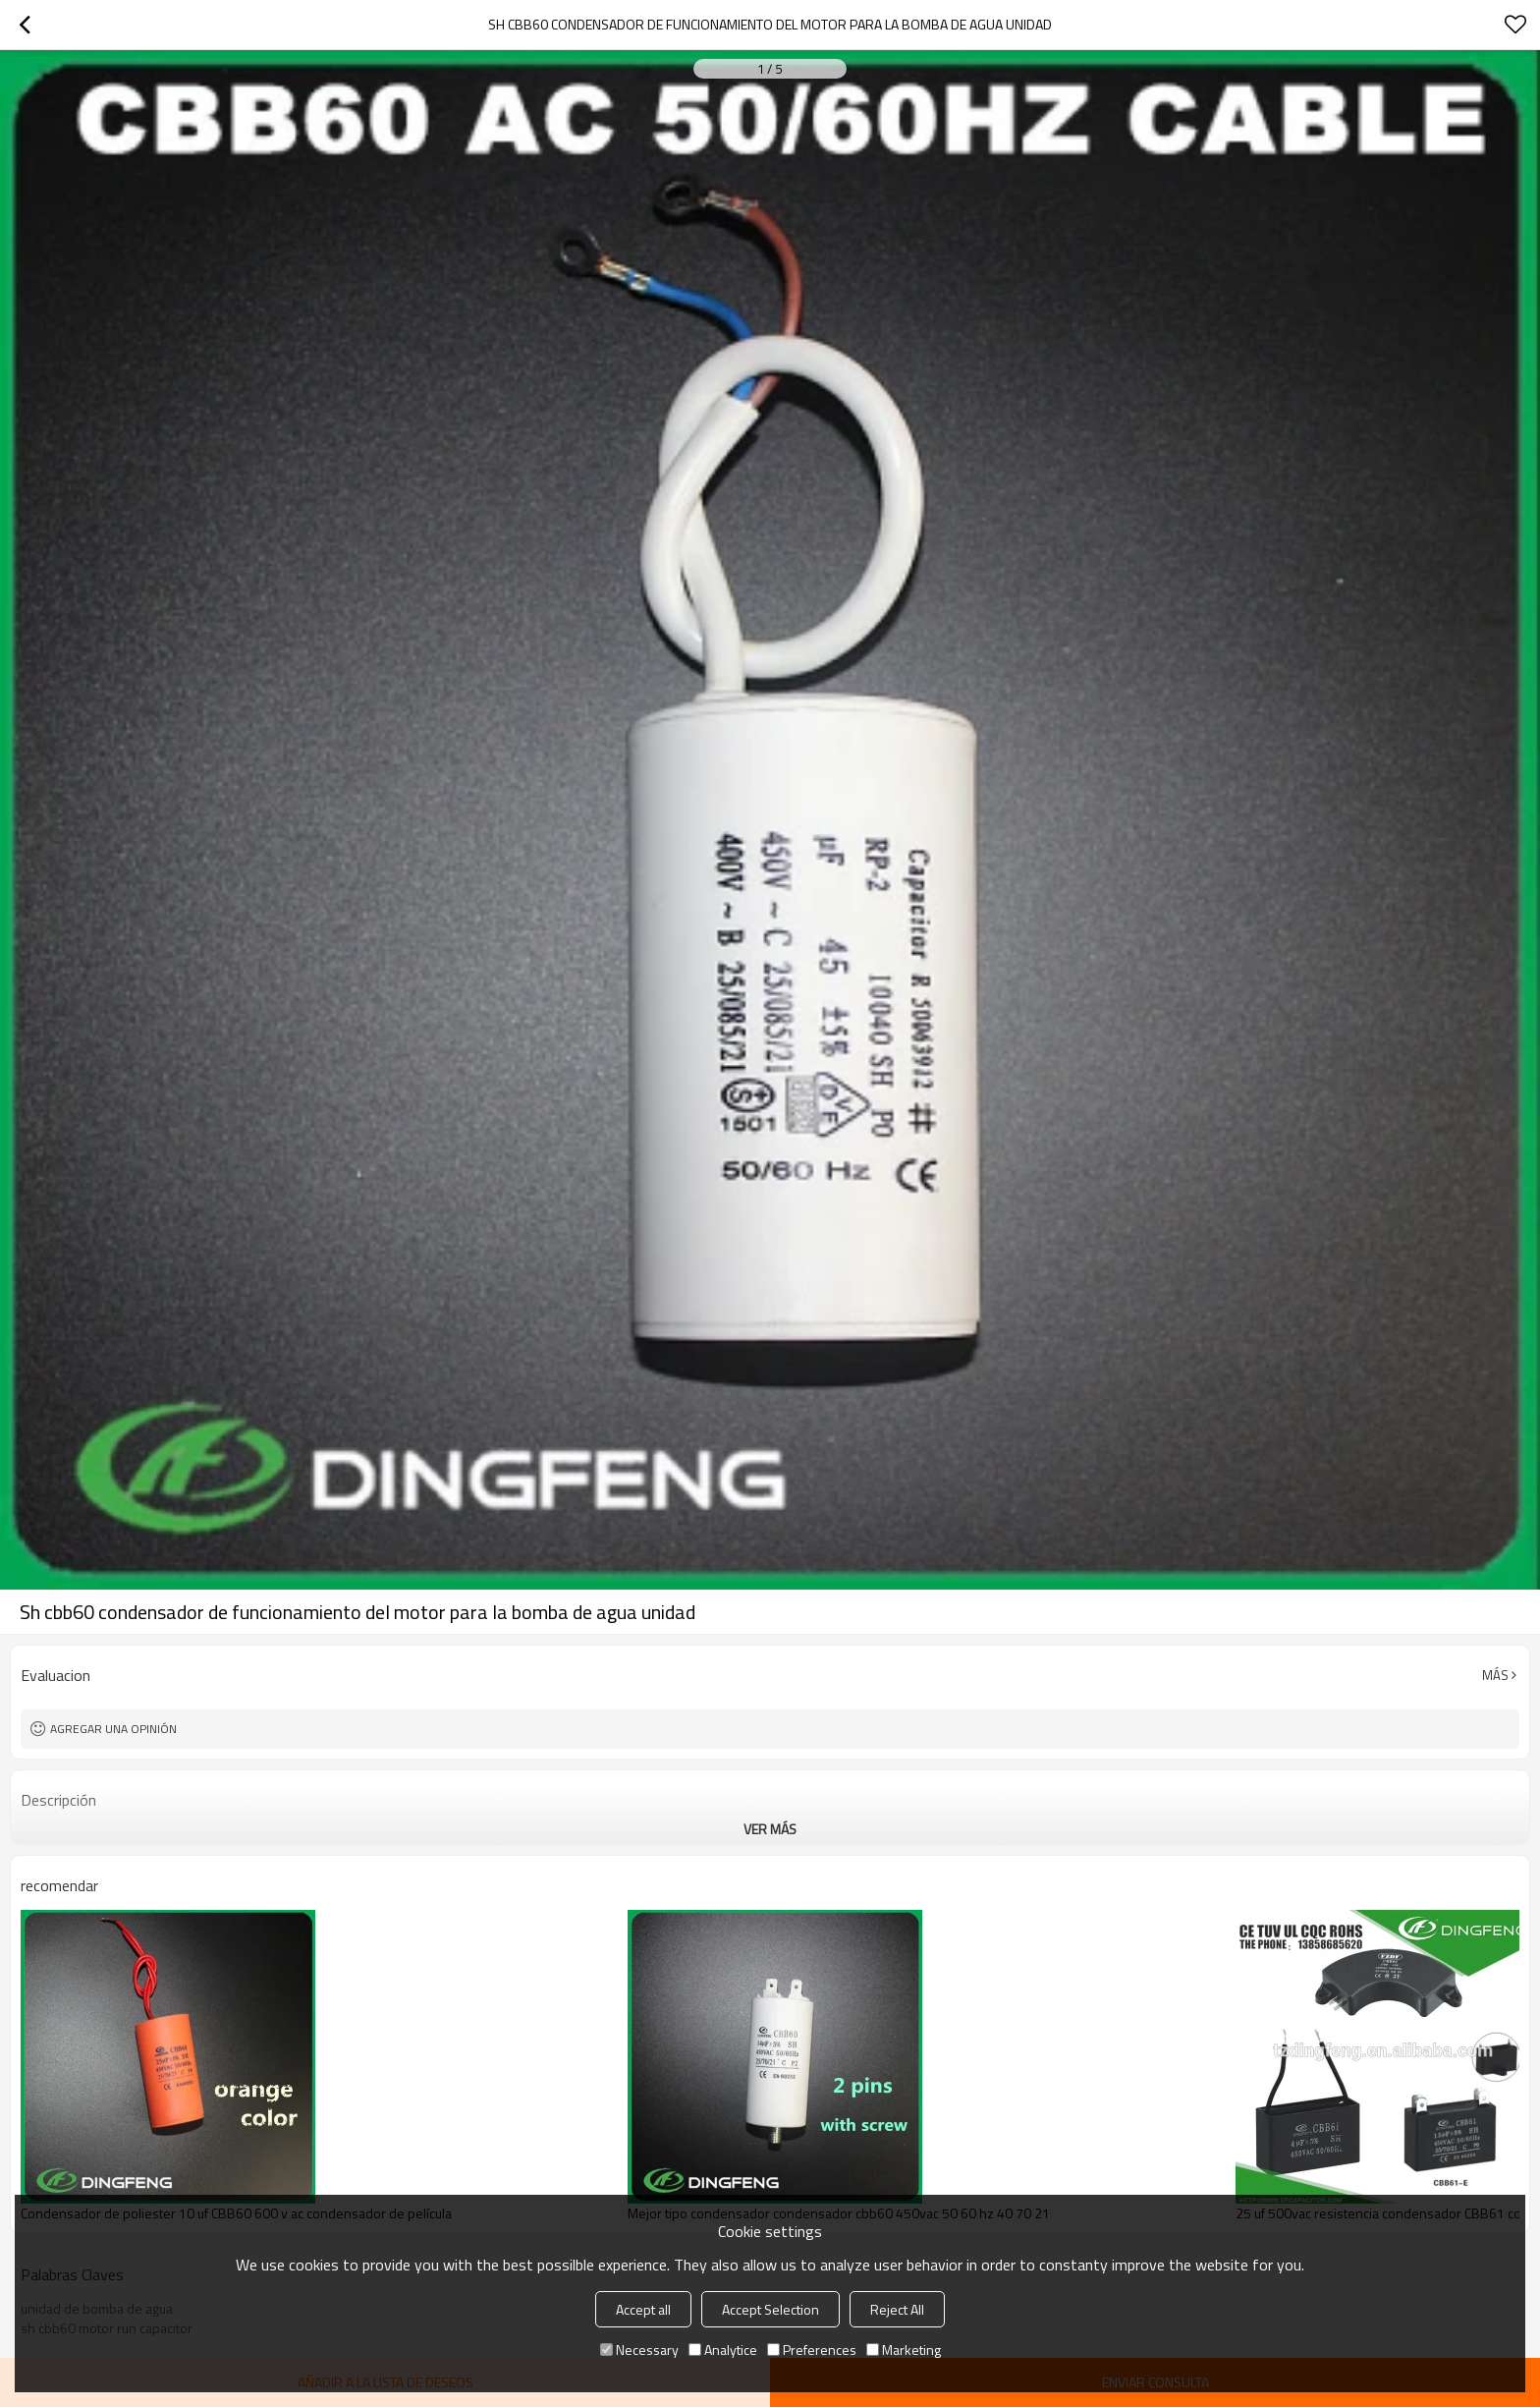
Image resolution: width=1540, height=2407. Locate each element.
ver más (770, 1829)
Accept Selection (770, 2309)
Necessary (639, 2349)
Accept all (643, 2309)
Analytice (722, 2349)
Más (1495, 1675)
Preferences (811, 2349)
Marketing (903, 2349)
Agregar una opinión (113, 1728)
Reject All (897, 2309)
